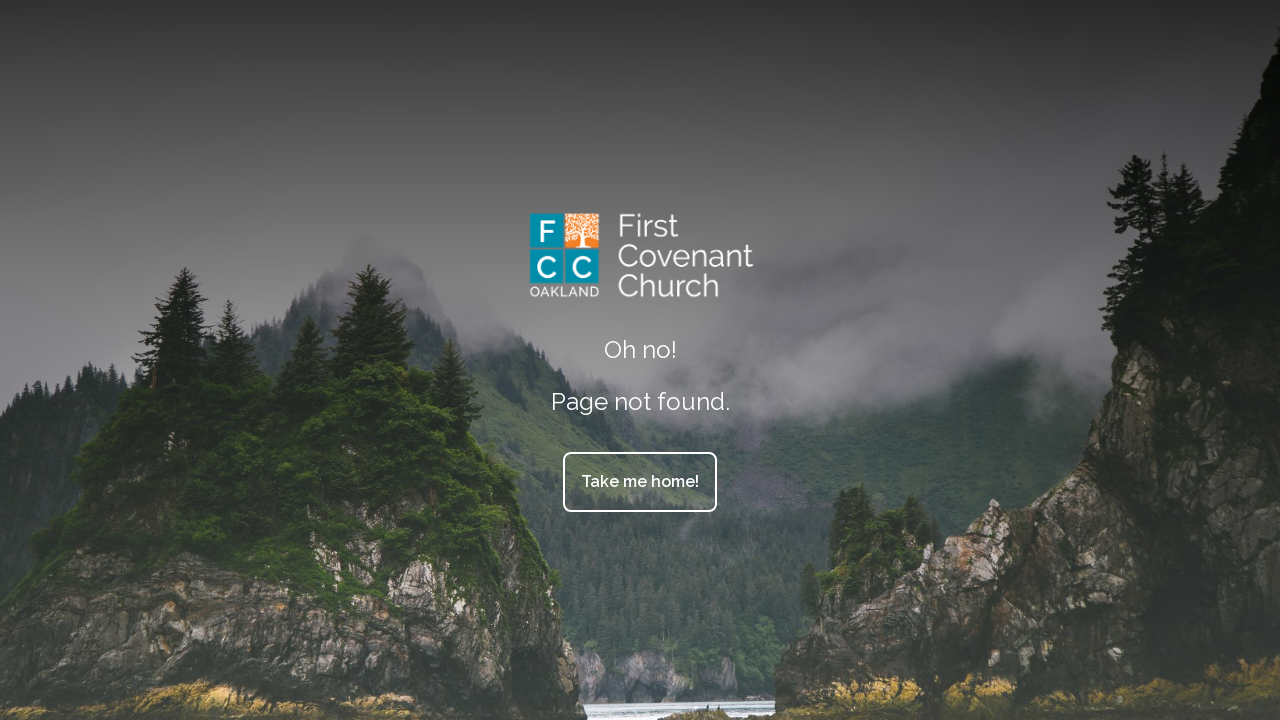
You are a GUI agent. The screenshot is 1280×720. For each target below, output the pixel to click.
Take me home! (640, 481)
